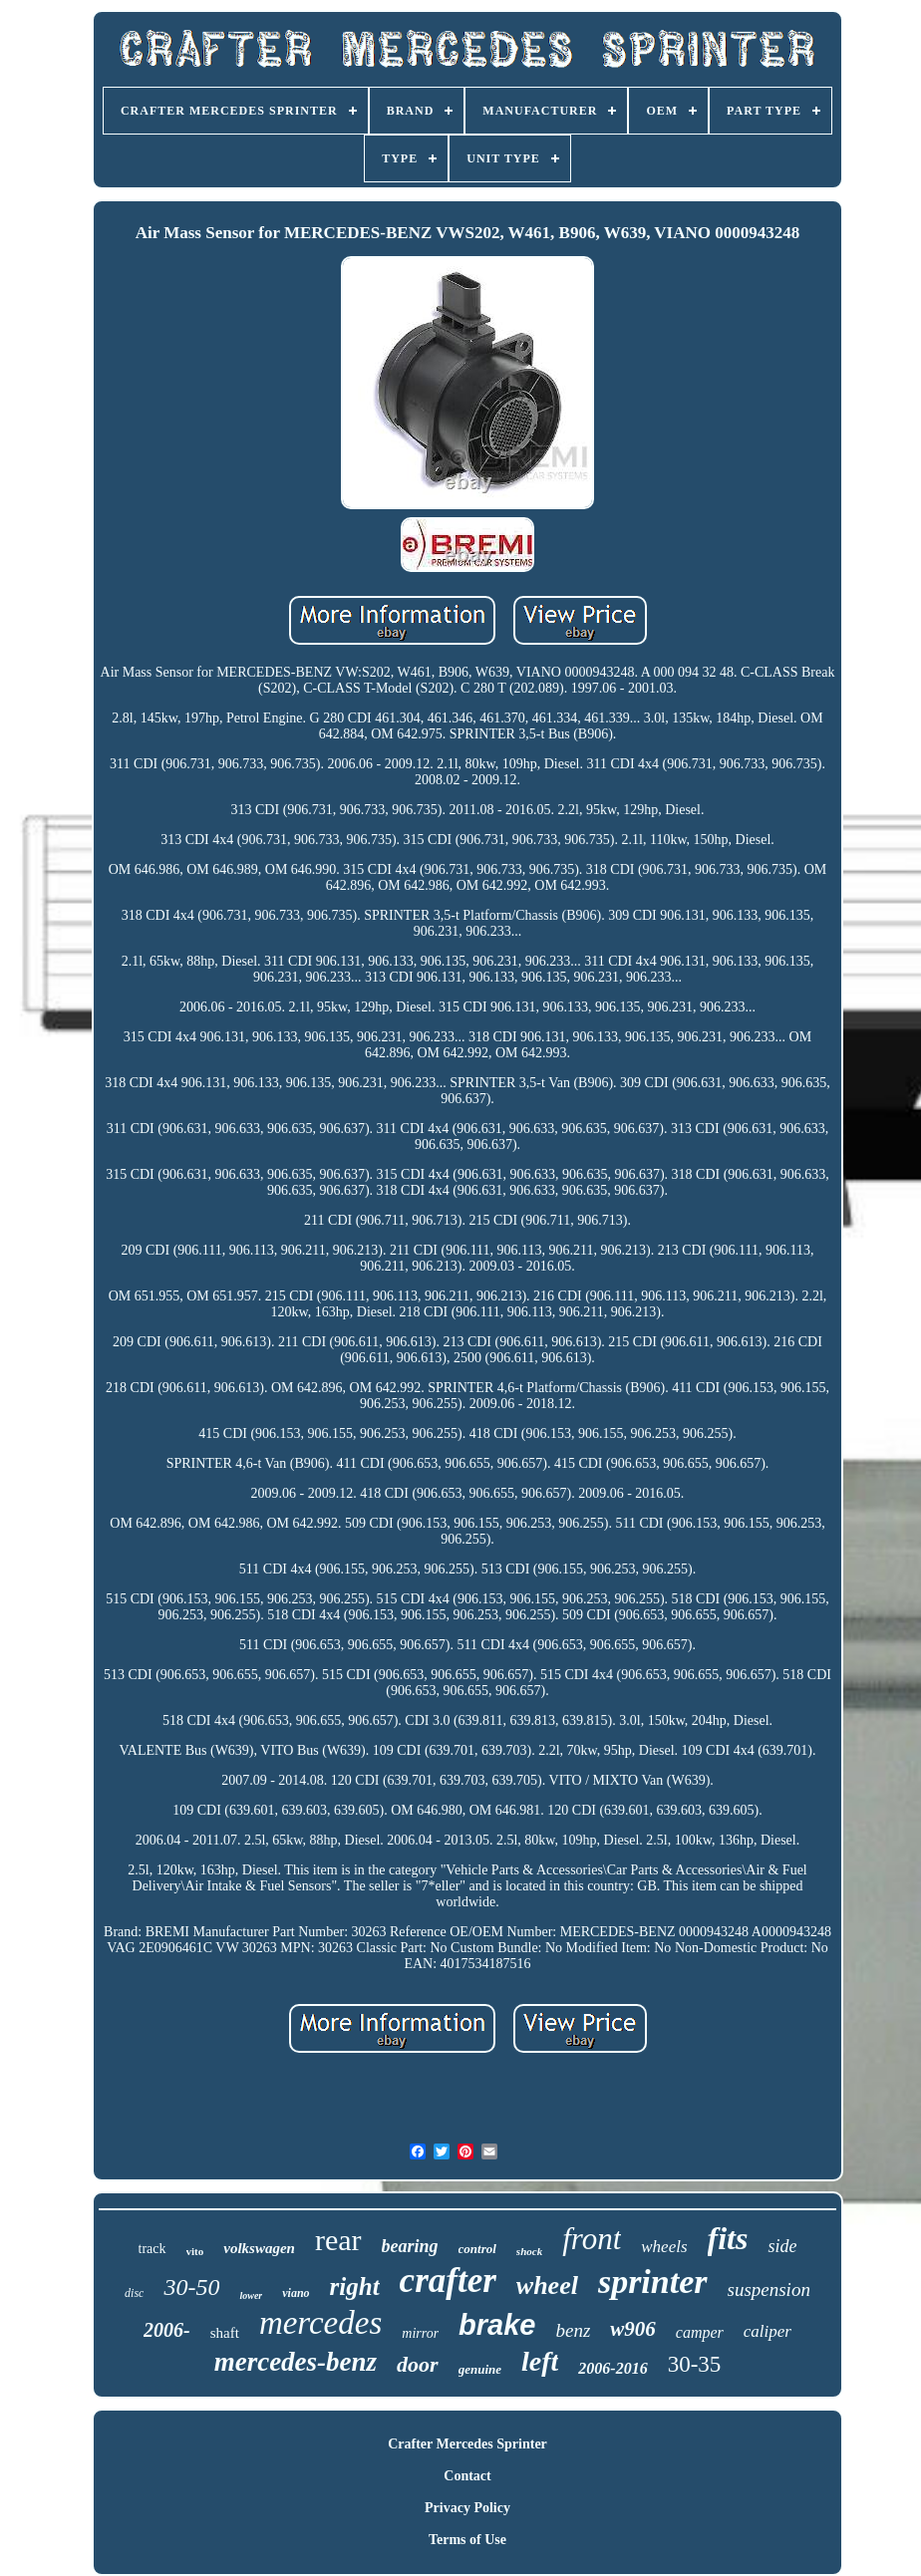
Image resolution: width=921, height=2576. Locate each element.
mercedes (320, 2323)
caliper (767, 2331)
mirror (420, 2333)
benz (572, 2330)
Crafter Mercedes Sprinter (467, 2443)
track (152, 2248)
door (418, 2364)
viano (295, 2293)
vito (195, 2251)
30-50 (191, 2287)
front (591, 2238)
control (477, 2248)
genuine (480, 2369)
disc (134, 2293)
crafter (448, 2280)
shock (529, 2251)
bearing (410, 2246)
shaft (224, 2333)
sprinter (653, 2281)
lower (250, 2295)
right (355, 2286)
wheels (664, 2246)
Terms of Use (467, 2539)
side (782, 2246)
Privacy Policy (467, 2507)
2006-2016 (612, 2368)
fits (728, 2238)
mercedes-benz (295, 2362)
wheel (547, 2285)
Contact (467, 2475)
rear (338, 2239)
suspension (769, 2289)
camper (700, 2332)
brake (497, 2325)
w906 (633, 2329)
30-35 (695, 2364)
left (539, 2361)
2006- (167, 2330)
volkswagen (259, 2248)
